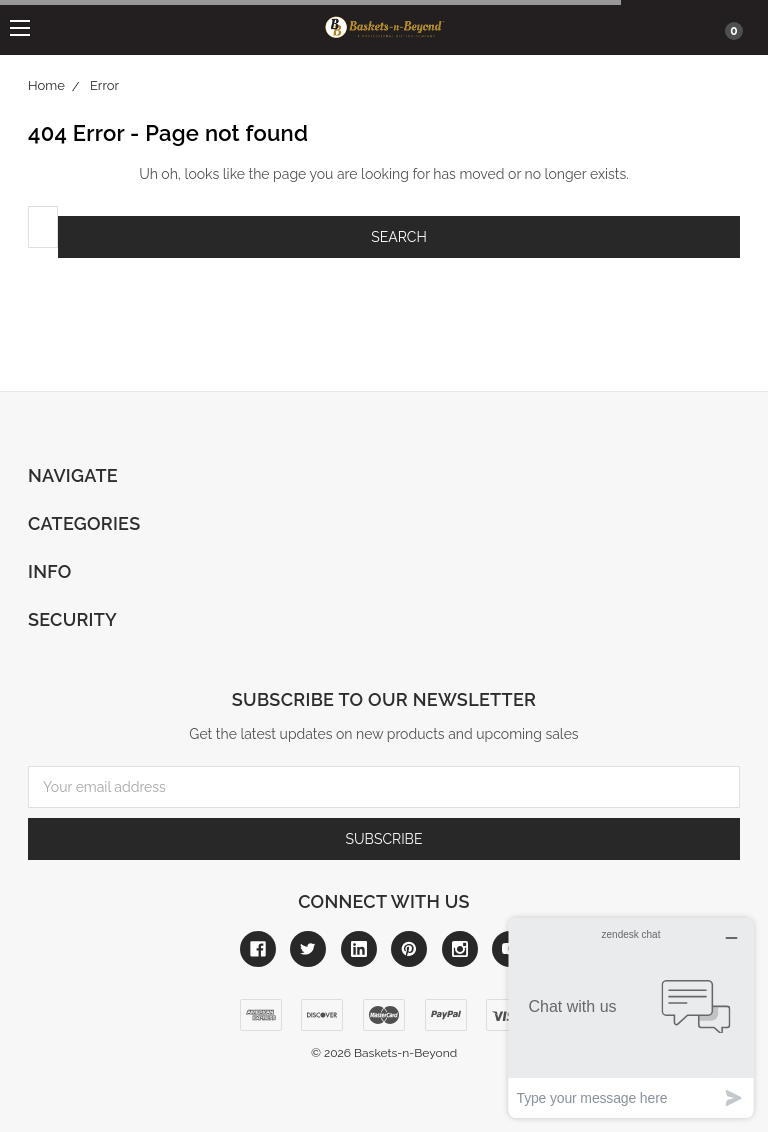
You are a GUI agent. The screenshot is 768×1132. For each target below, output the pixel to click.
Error (104, 85)
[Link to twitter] (308, 949)
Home (46, 85)
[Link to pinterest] (409, 949)
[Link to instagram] (460, 949)
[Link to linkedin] (359, 949)
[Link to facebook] (258, 949)
